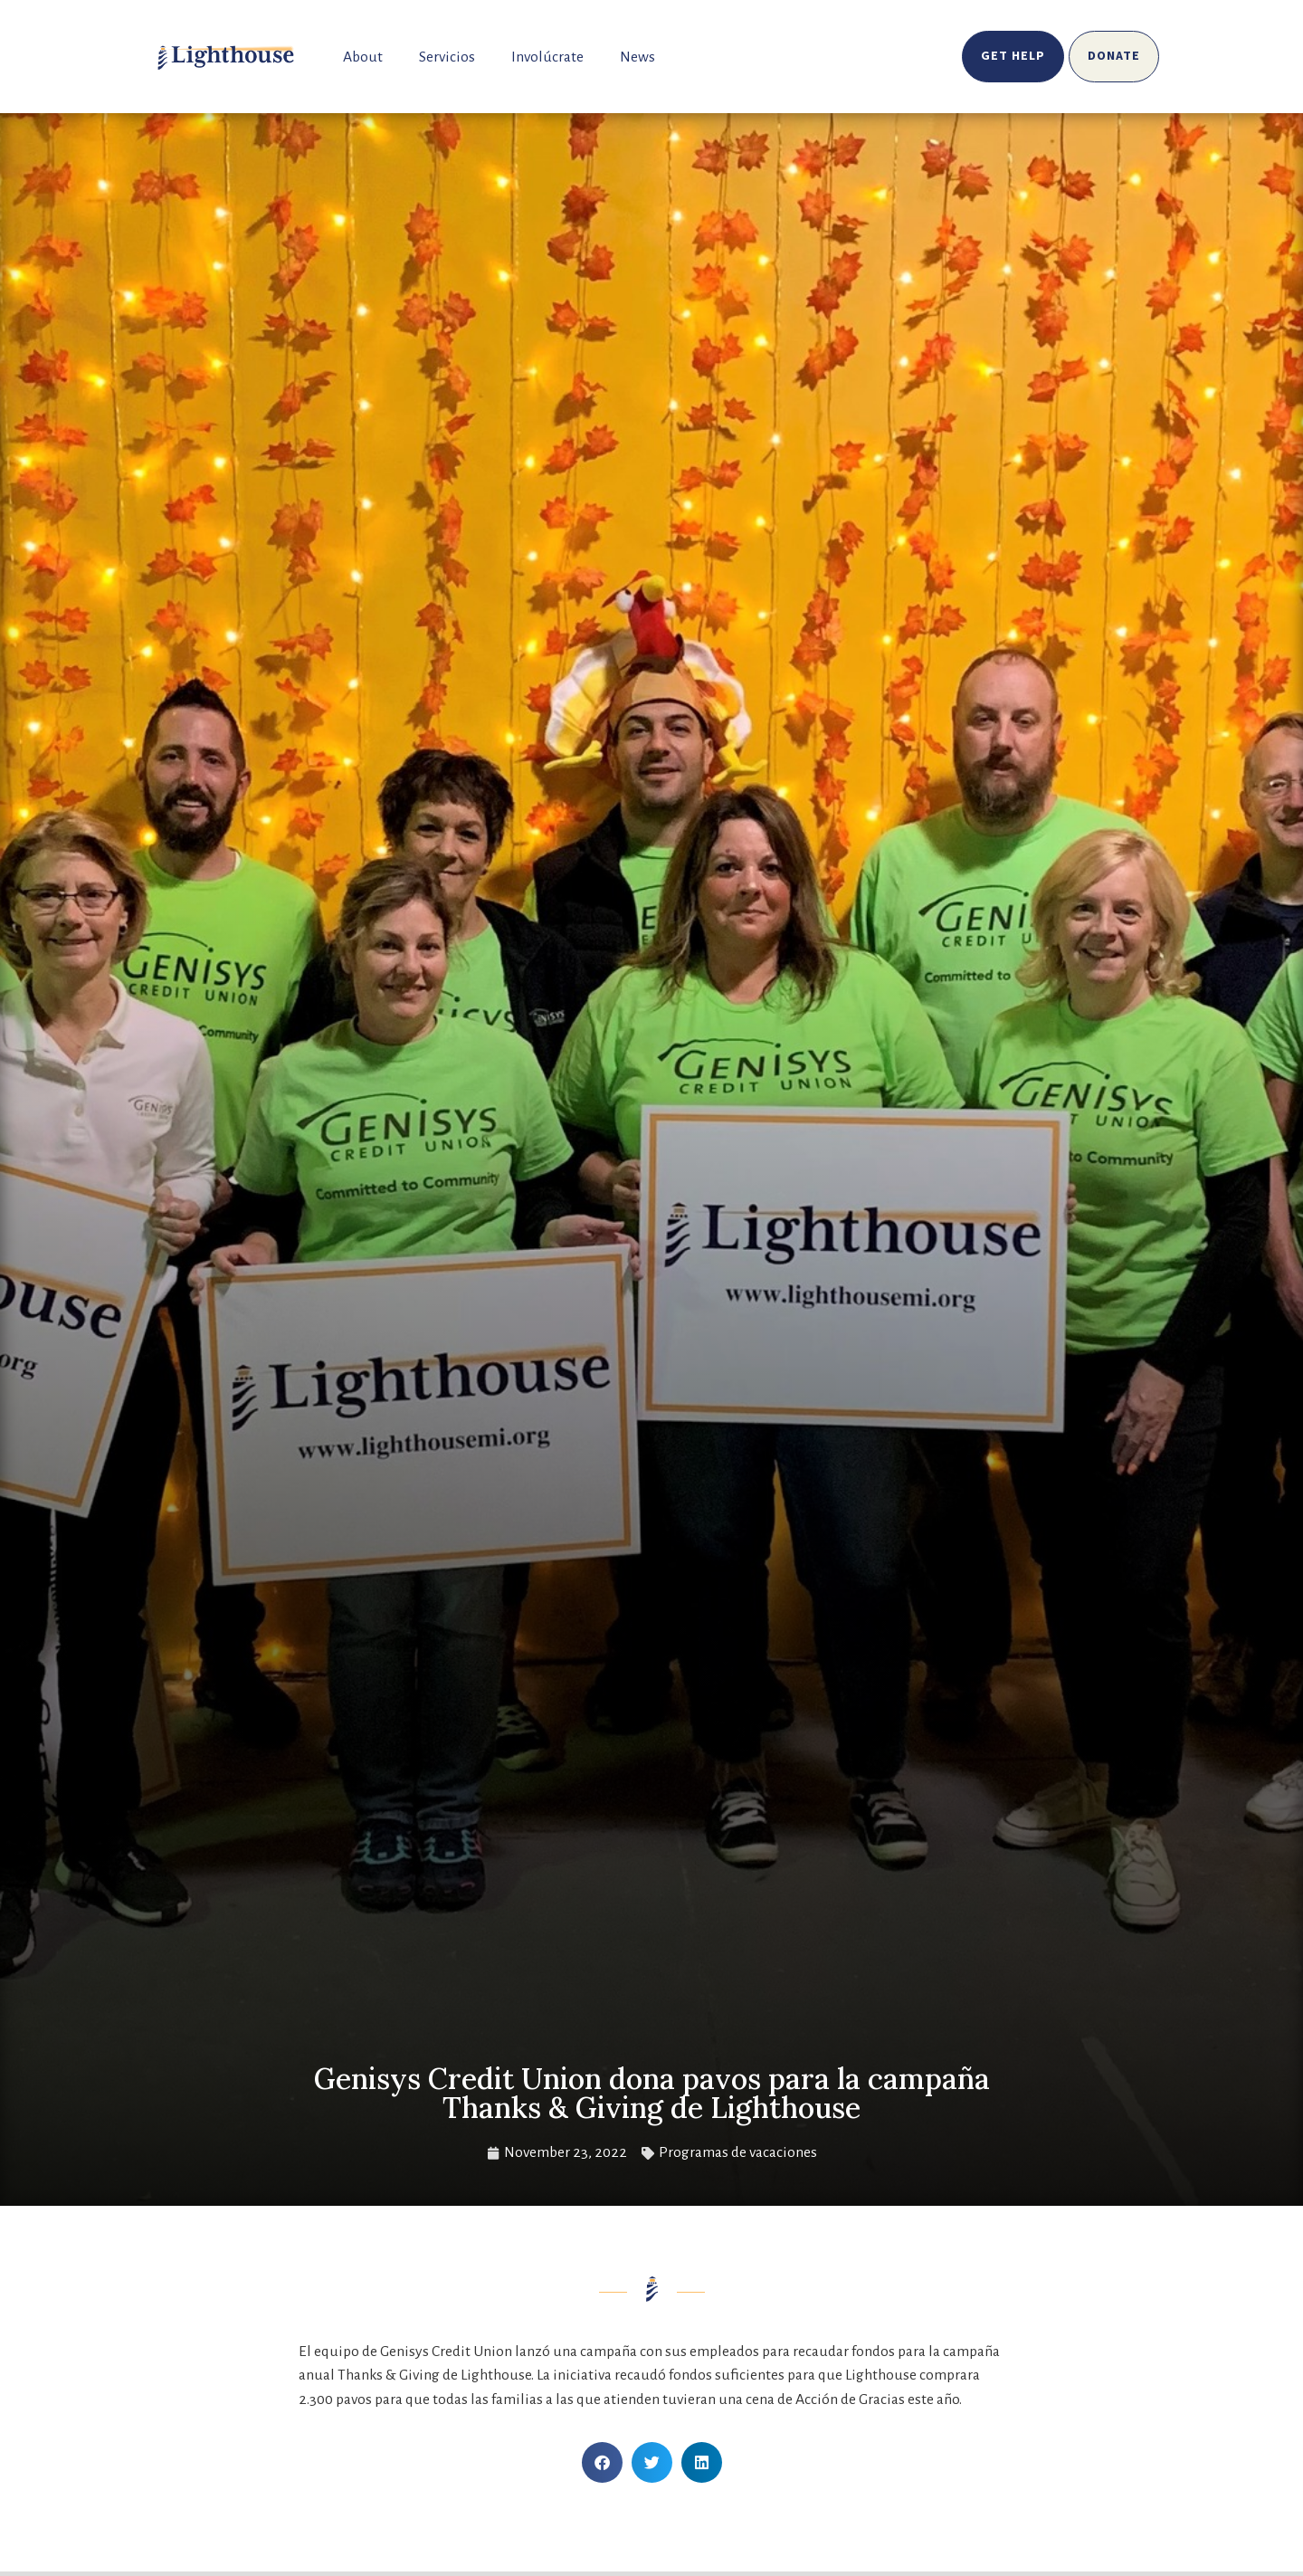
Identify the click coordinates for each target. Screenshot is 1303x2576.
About (363, 57)
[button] (602, 2462)
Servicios (447, 57)
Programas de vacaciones (738, 2152)
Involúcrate (547, 57)
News (637, 57)
